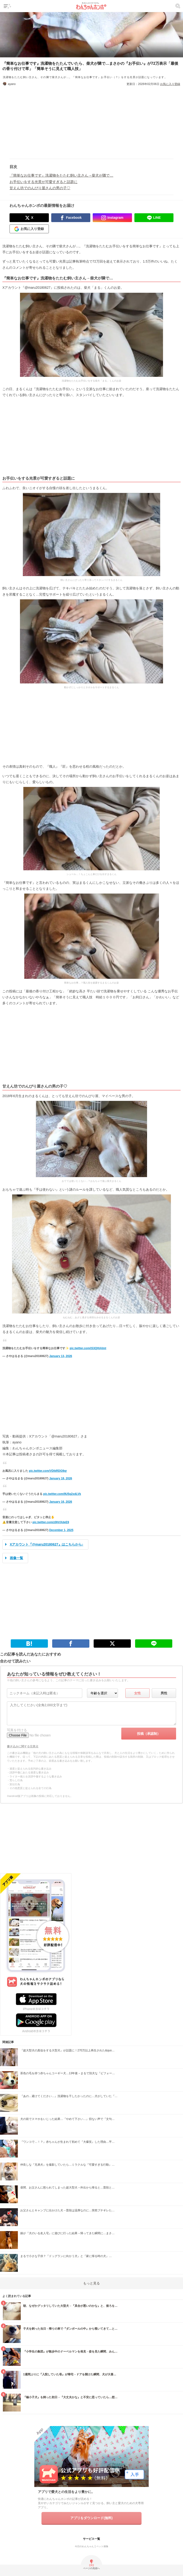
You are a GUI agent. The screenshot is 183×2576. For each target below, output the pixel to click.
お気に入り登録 (170, 84)
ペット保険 (102, 2546)
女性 (137, 1693)
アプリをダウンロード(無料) (91, 2518)
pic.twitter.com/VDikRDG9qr (48, 1470)
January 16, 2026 (60, 1501)
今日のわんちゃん (84, 2546)
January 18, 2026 (60, 1478)
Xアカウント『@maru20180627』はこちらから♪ (46, 1544)
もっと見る (91, 2283)
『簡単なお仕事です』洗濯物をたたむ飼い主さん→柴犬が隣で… (61, 175)
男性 (164, 1693)
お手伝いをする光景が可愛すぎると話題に (43, 182)
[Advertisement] (91, 119)
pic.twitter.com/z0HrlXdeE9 (50, 1522)
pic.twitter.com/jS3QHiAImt (88, 1348)
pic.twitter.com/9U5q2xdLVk (62, 1494)
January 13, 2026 (60, 1356)
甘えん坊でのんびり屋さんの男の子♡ (40, 188)
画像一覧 (16, 1558)
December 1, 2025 (61, 1530)
